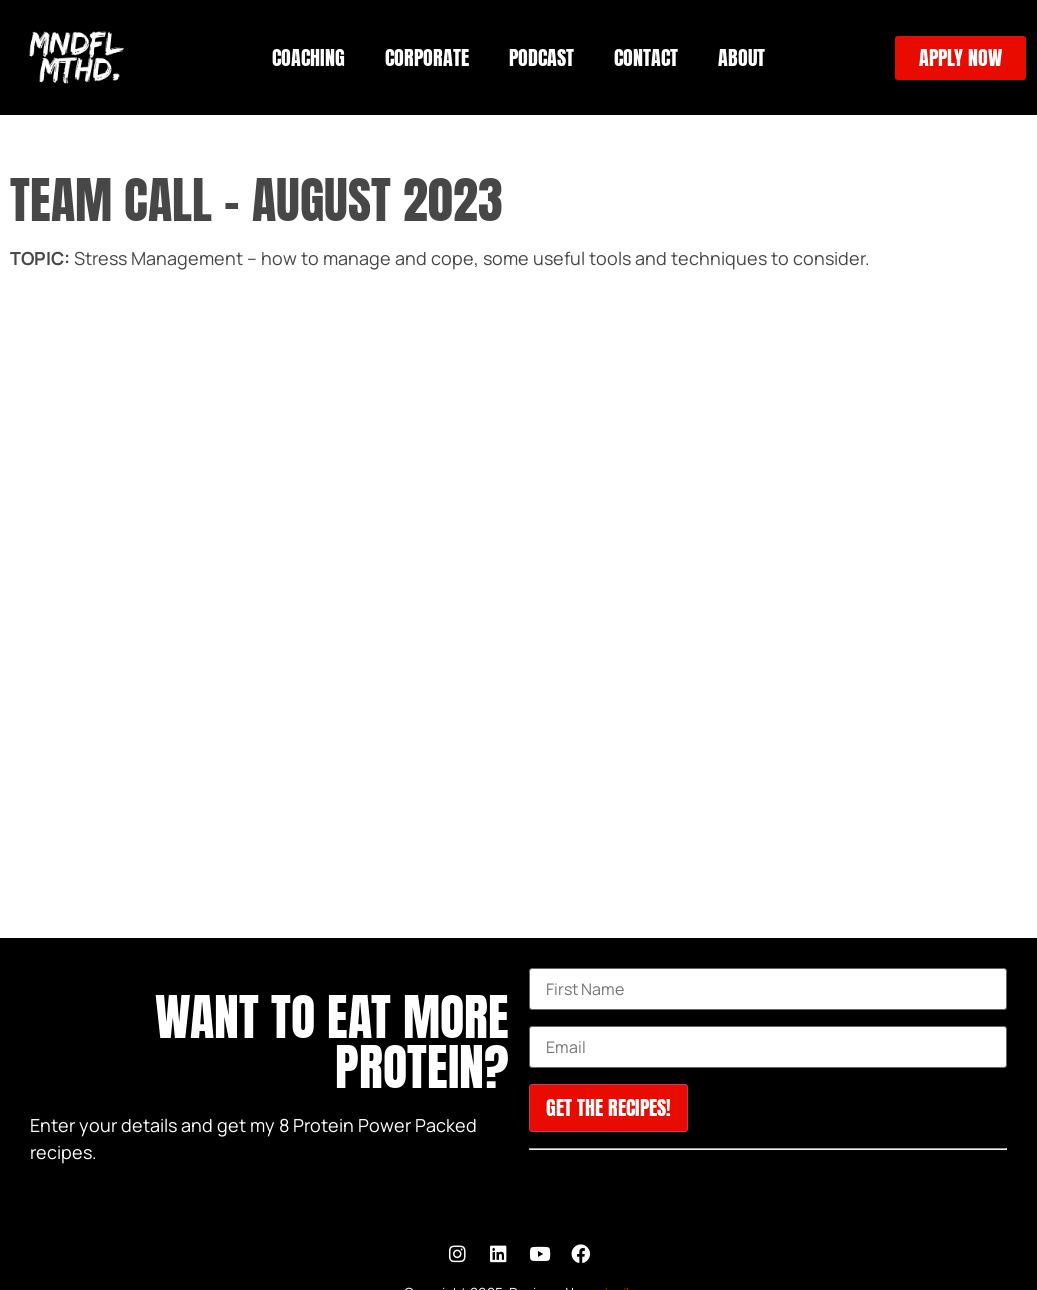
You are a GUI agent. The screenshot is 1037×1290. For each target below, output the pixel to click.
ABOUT (741, 57)
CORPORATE (427, 57)
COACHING (308, 57)
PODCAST (541, 57)
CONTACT (646, 57)
